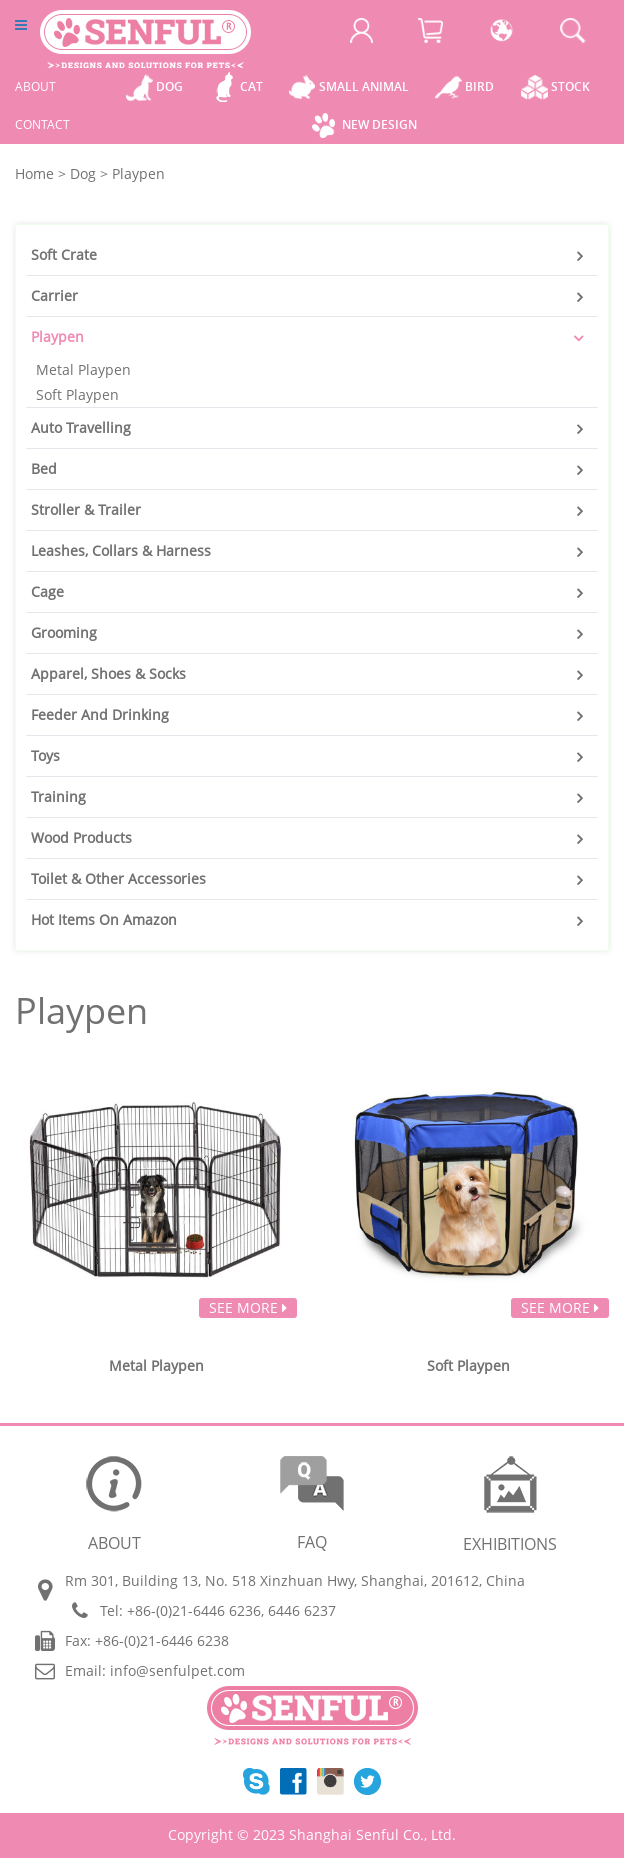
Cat (251, 86)
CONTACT (42, 124)
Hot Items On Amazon (104, 919)
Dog (169, 86)
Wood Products (81, 837)
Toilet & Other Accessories (118, 878)
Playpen (57, 336)
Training (58, 796)
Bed (44, 468)
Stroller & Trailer (86, 509)
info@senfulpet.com (177, 1670)
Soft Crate (64, 254)
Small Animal (364, 86)
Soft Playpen (77, 394)
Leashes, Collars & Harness (121, 550)
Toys (45, 755)
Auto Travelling (81, 427)
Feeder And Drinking (100, 714)
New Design (379, 124)
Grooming (64, 632)
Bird (479, 86)
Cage (47, 591)
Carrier (54, 295)
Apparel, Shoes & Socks (108, 673)
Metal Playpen (83, 369)
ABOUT (35, 86)
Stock (570, 86)
